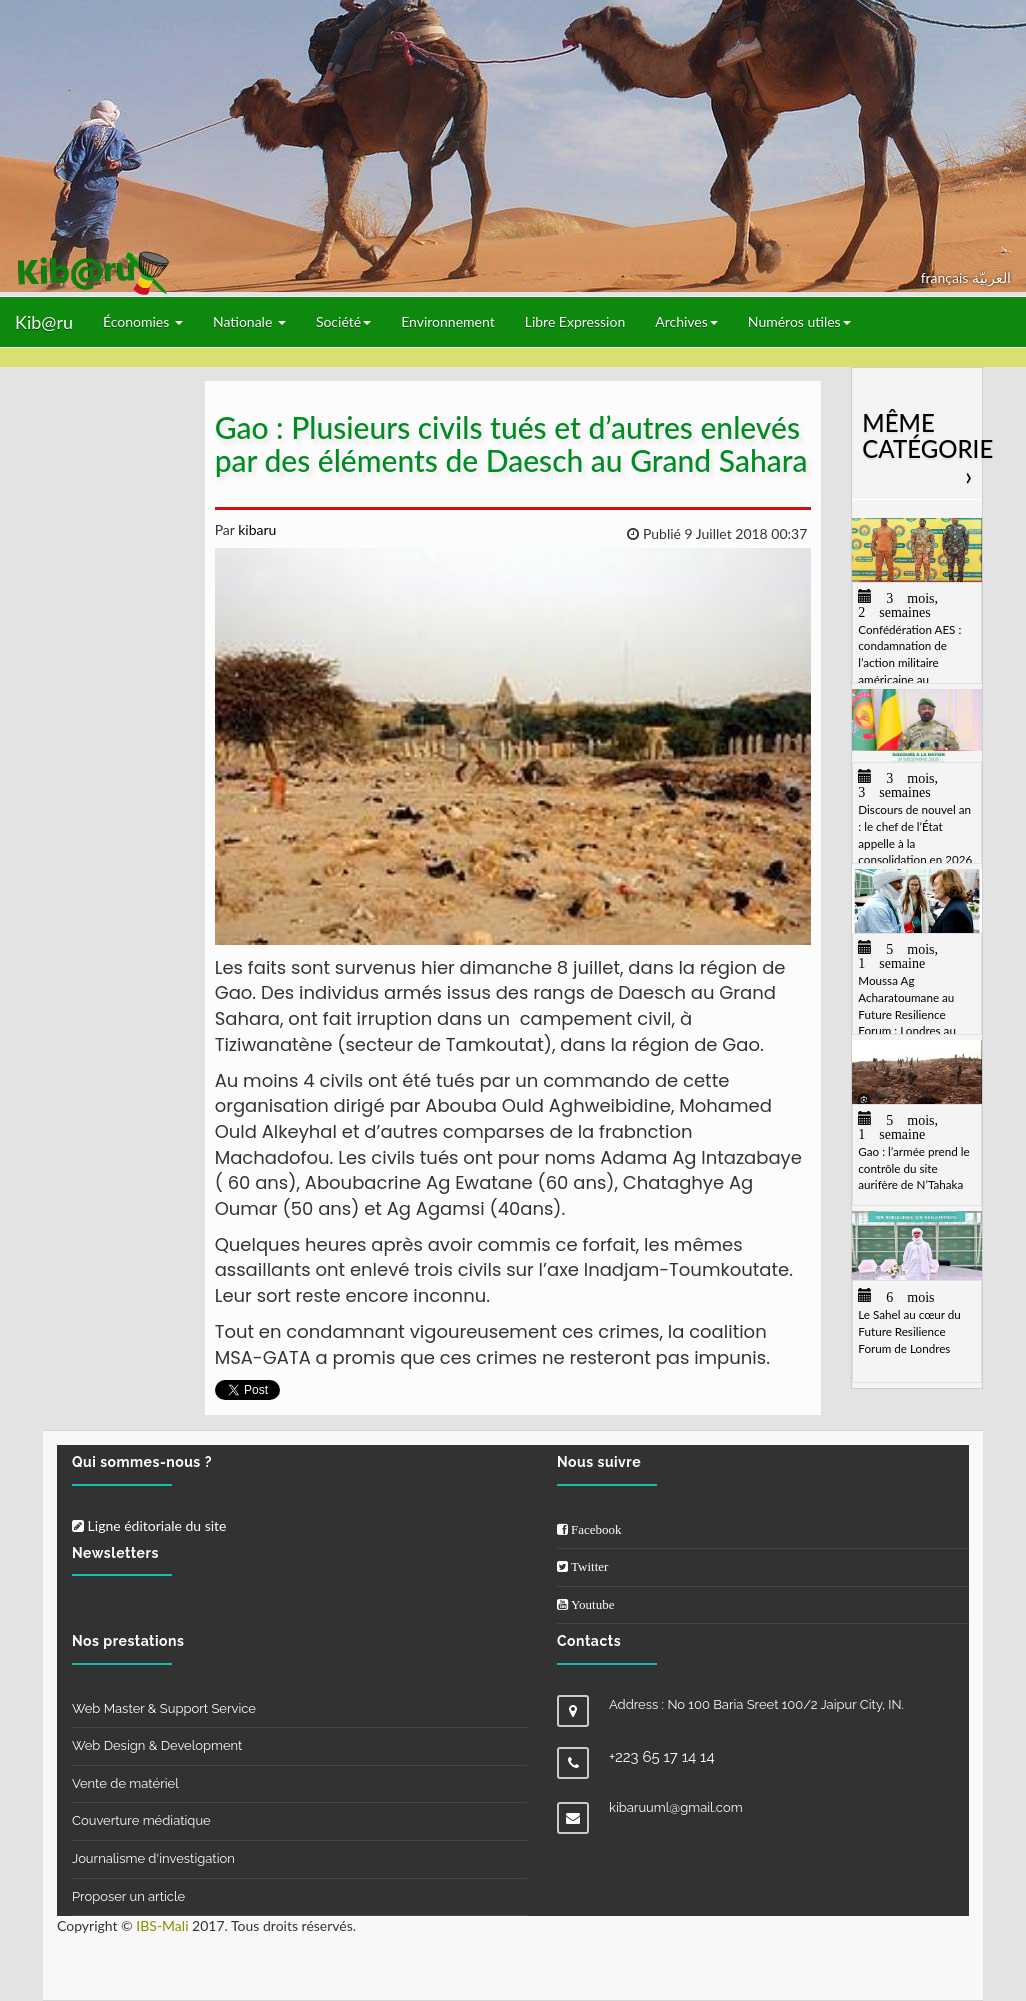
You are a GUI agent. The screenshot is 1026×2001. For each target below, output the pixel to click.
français (946, 277)
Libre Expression (575, 321)
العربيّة (991, 277)
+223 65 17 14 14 (662, 1757)
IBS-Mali (162, 1925)
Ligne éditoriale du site (149, 1525)
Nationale (249, 321)
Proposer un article (128, 1896)
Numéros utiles (799, 321)
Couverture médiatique (141, 1820)
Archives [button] (686, 321)
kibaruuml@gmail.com (676, 1807)
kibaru (256, 529)
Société (343, 321)
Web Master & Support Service (164, 1708)
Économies (143, 321)
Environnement (448, 321)
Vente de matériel (125, 1783)
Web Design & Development (157, 1745)
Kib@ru (44, 322)
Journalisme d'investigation (153, 1858)
